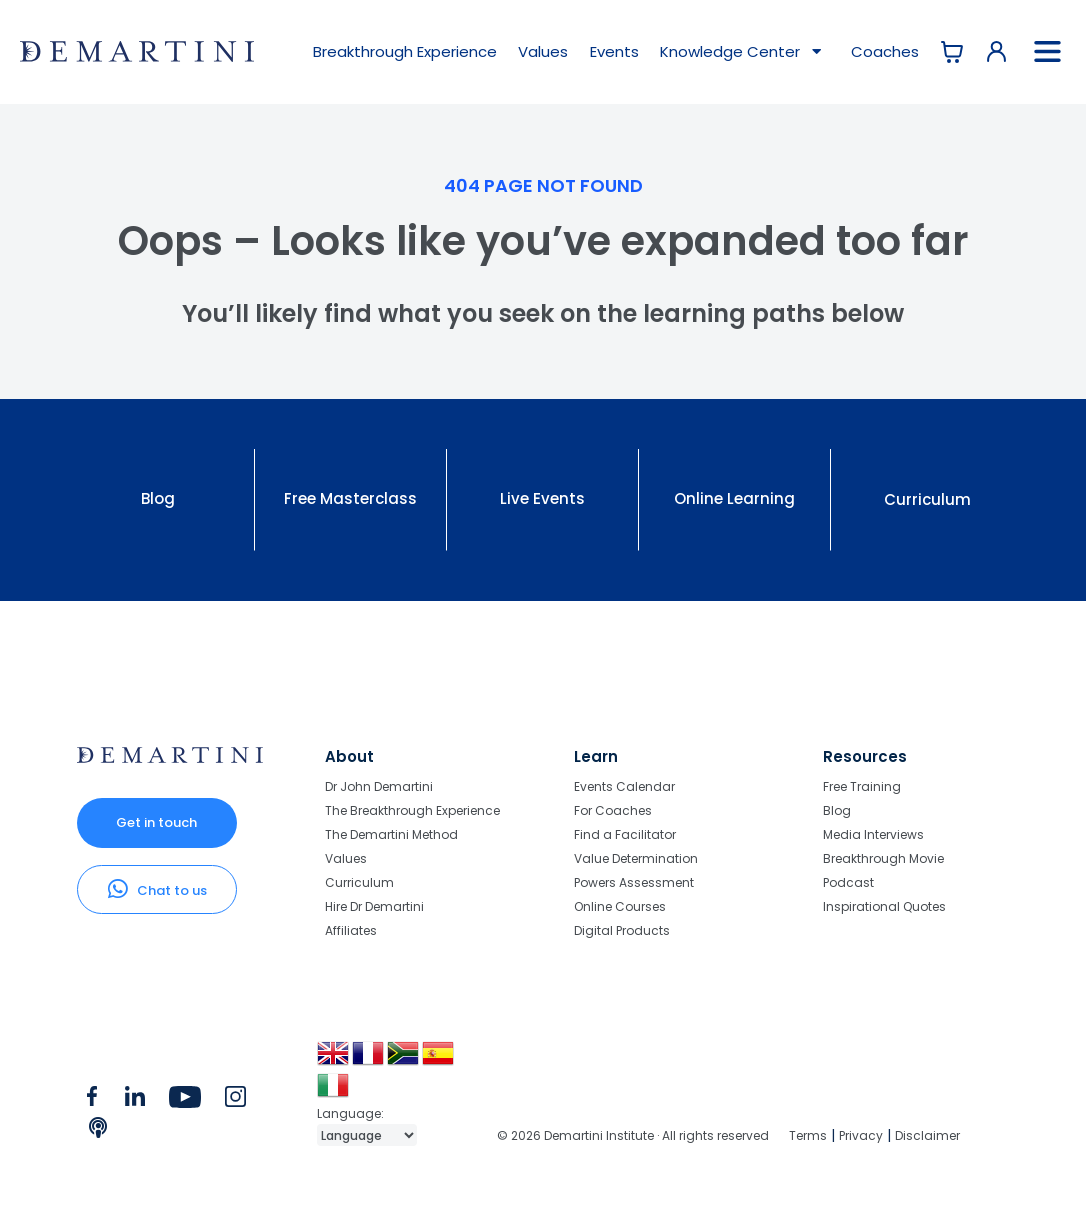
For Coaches (613, 810)
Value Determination (636, 858)
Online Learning (734, 498)
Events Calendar (624, 787)
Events (614, 51)
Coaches (885, 51)
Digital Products (622, 930)
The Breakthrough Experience (412, 810)
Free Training (862, 787)
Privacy (861, 1135)
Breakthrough (405, 51)
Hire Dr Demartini (374, 906)
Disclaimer (927, 1135)
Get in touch (156, 822)
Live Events (542, 498)
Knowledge (743, 52)
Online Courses (620, 906)
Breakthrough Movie (883, 858)
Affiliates (351, 930)
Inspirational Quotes (884, 906)
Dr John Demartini (379, 787)
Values (543, 51)
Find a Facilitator (625, 834)
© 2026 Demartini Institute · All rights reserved (633, 1135)
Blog (158, 498)
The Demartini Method (391, 834)
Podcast (848, 882)
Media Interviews (873, 834)
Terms (808, 1135)
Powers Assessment (634, 882)
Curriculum (927, 499)
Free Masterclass (350, 498)
